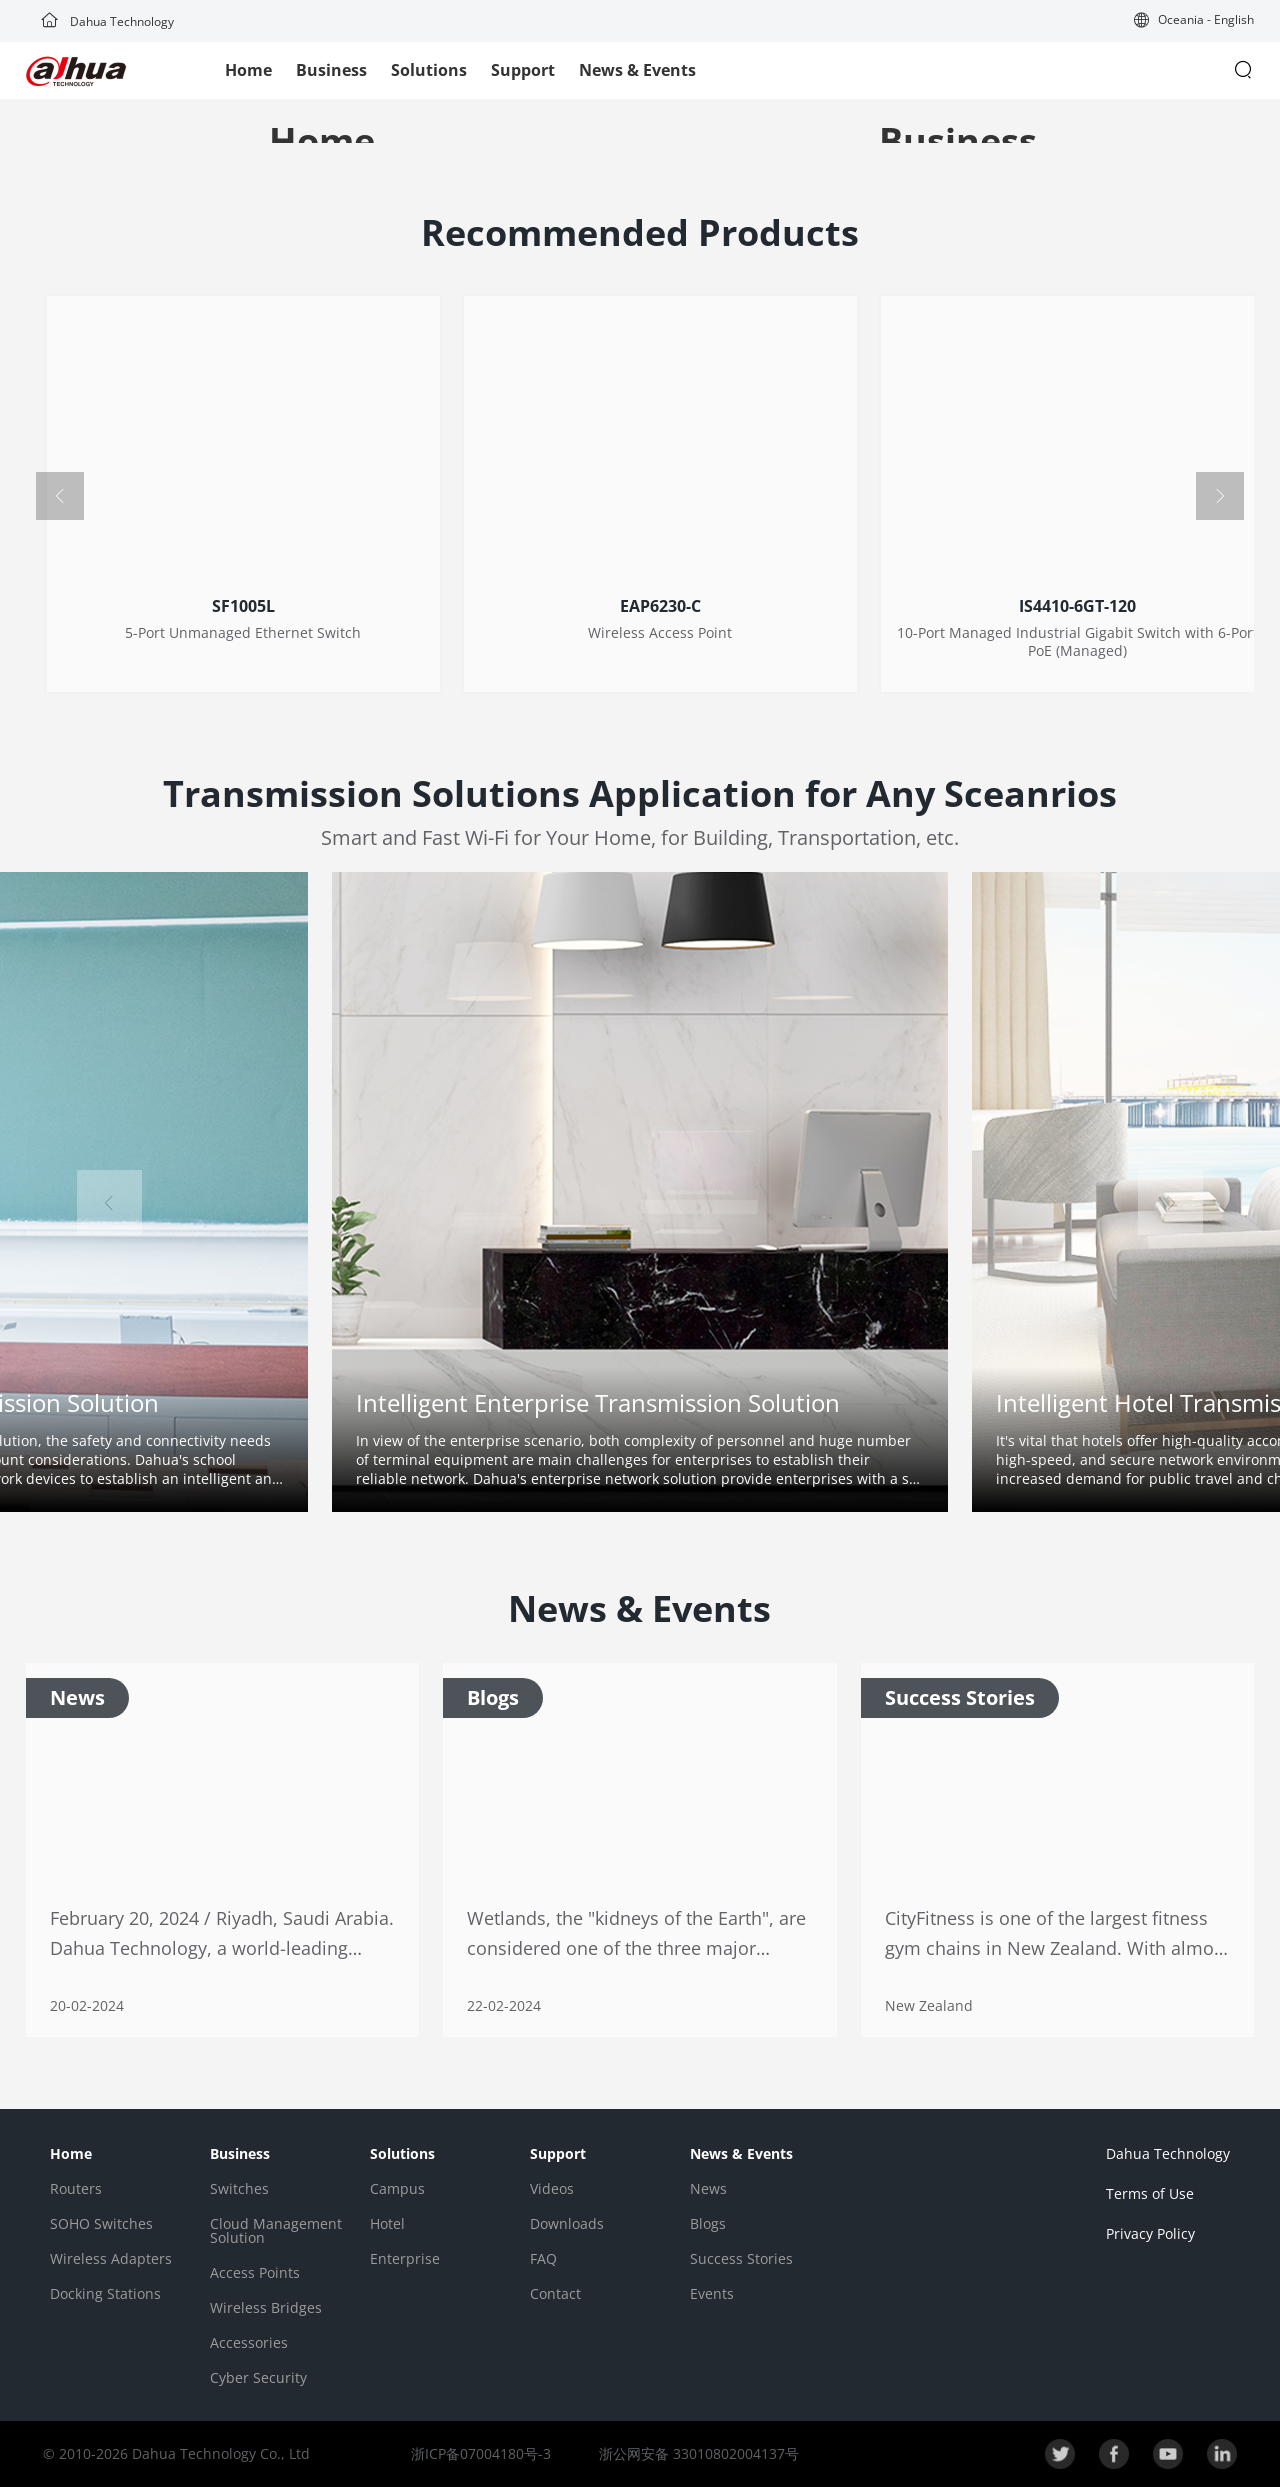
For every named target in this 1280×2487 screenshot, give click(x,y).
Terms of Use (1150, 2193)
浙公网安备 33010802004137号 (697, 2453)
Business (331, 70)
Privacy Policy (1150, 2233)
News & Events (637, 70)
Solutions (429, 70)
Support (523, 70)
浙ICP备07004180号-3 (481, 2453)
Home (248, 70)
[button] (1194, 21)
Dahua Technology (107, 21)
